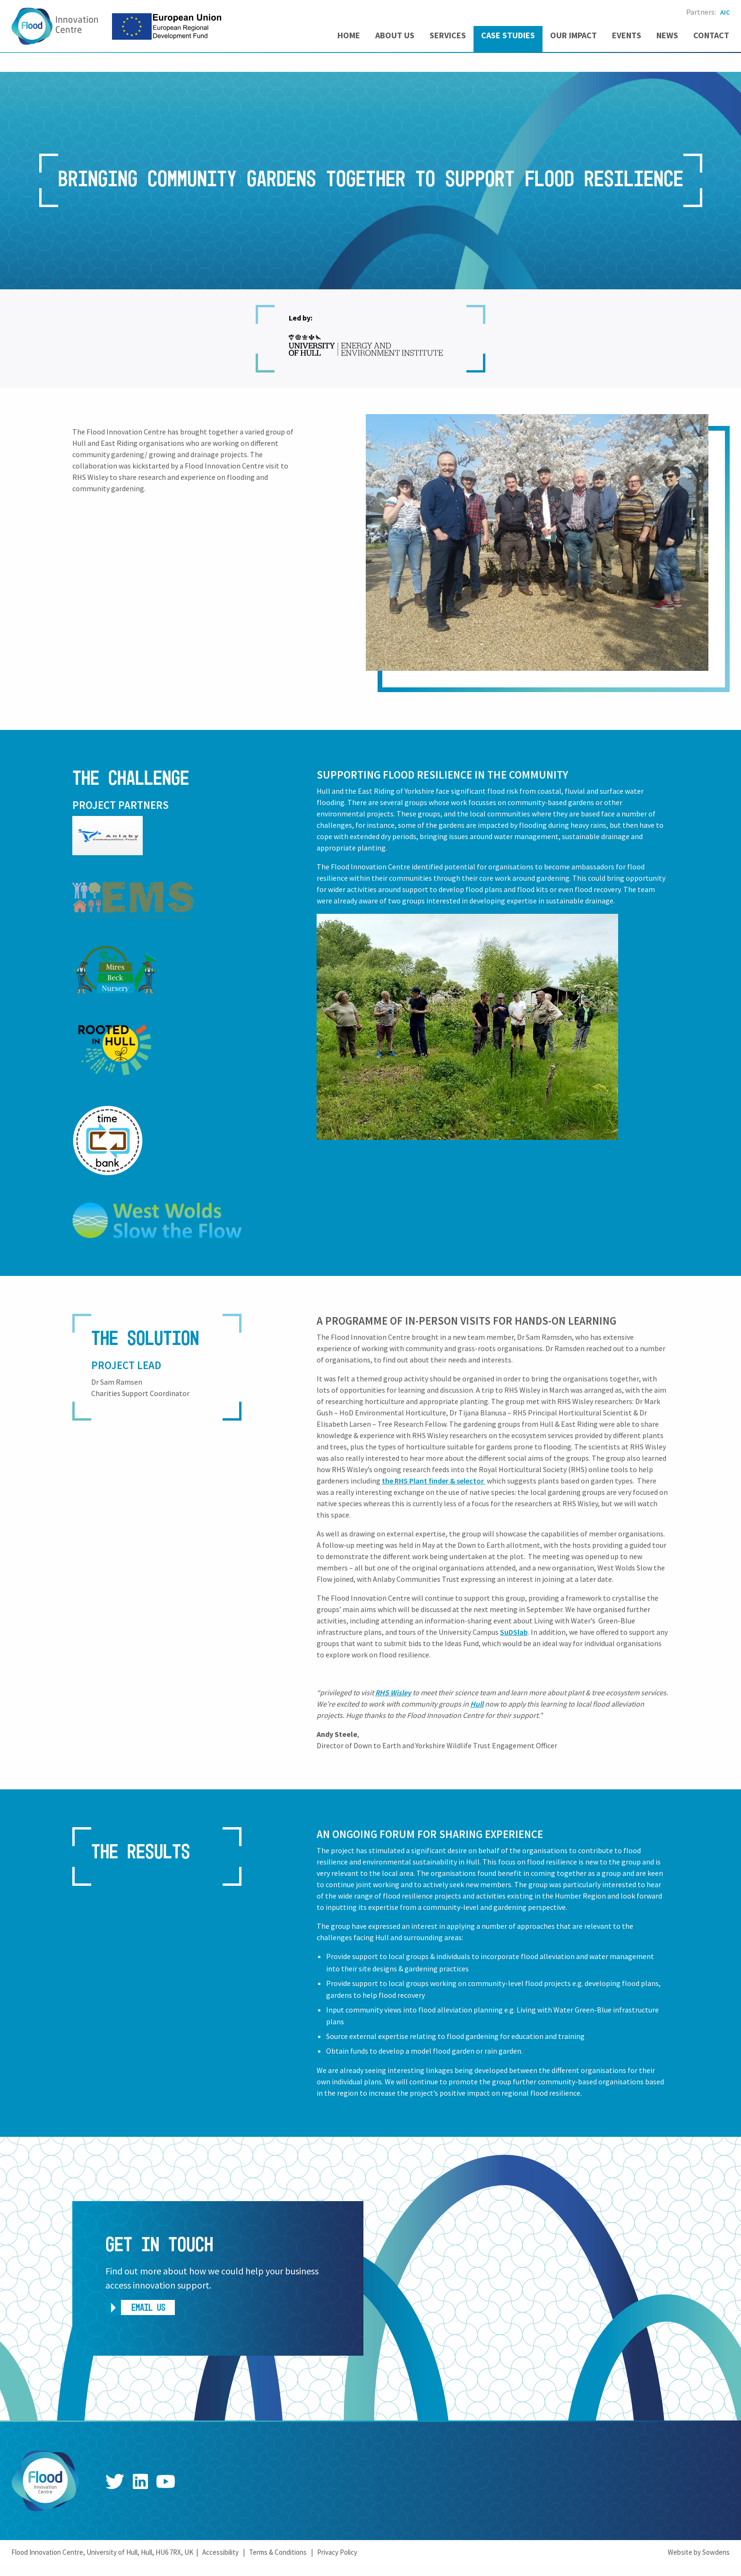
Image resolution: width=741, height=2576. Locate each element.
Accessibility (220, 2552)
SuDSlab (514, 1632)
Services (448, 35)
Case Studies (508, 35)
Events (626, 35)
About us (394, 35)
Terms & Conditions (278, 2552)
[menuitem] (349, 39)
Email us (148, 2308)
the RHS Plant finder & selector (433, 1480)
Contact (711, 35)
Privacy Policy (337, 2552)
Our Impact (573, 35)
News (667, 35)
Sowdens (716, 2552)
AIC (725, 12)
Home (348, 35)
